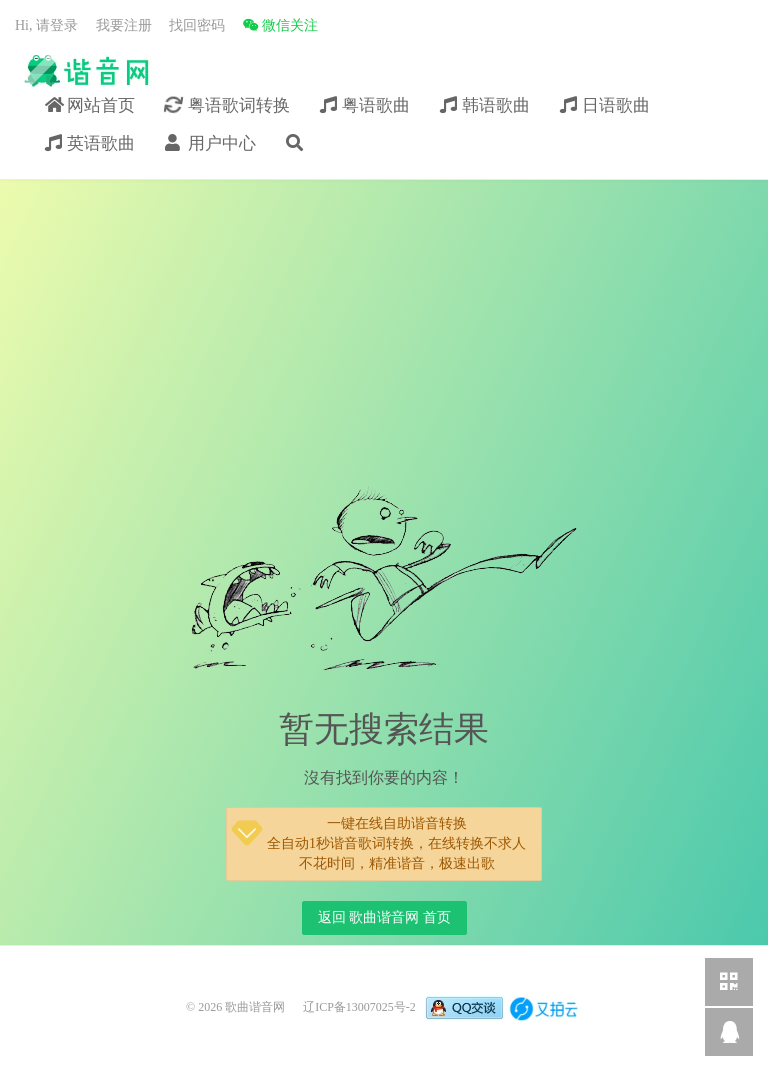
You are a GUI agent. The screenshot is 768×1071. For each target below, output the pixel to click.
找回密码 (197, 25)
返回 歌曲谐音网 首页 (384, 917)
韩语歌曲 (485, 105)
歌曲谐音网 (85, 71)
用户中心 (210, 143)
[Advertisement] (384, 335)
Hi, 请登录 (46, 25)
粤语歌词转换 (227, 105)
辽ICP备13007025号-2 (359, 1007)
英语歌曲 (90, 143)
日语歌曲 (605, 105)
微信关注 (281, 25)
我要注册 (124, 25)
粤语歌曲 (365, 105)
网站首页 (90, 105)
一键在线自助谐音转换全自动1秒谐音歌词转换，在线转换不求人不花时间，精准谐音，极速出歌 (376, 842)
